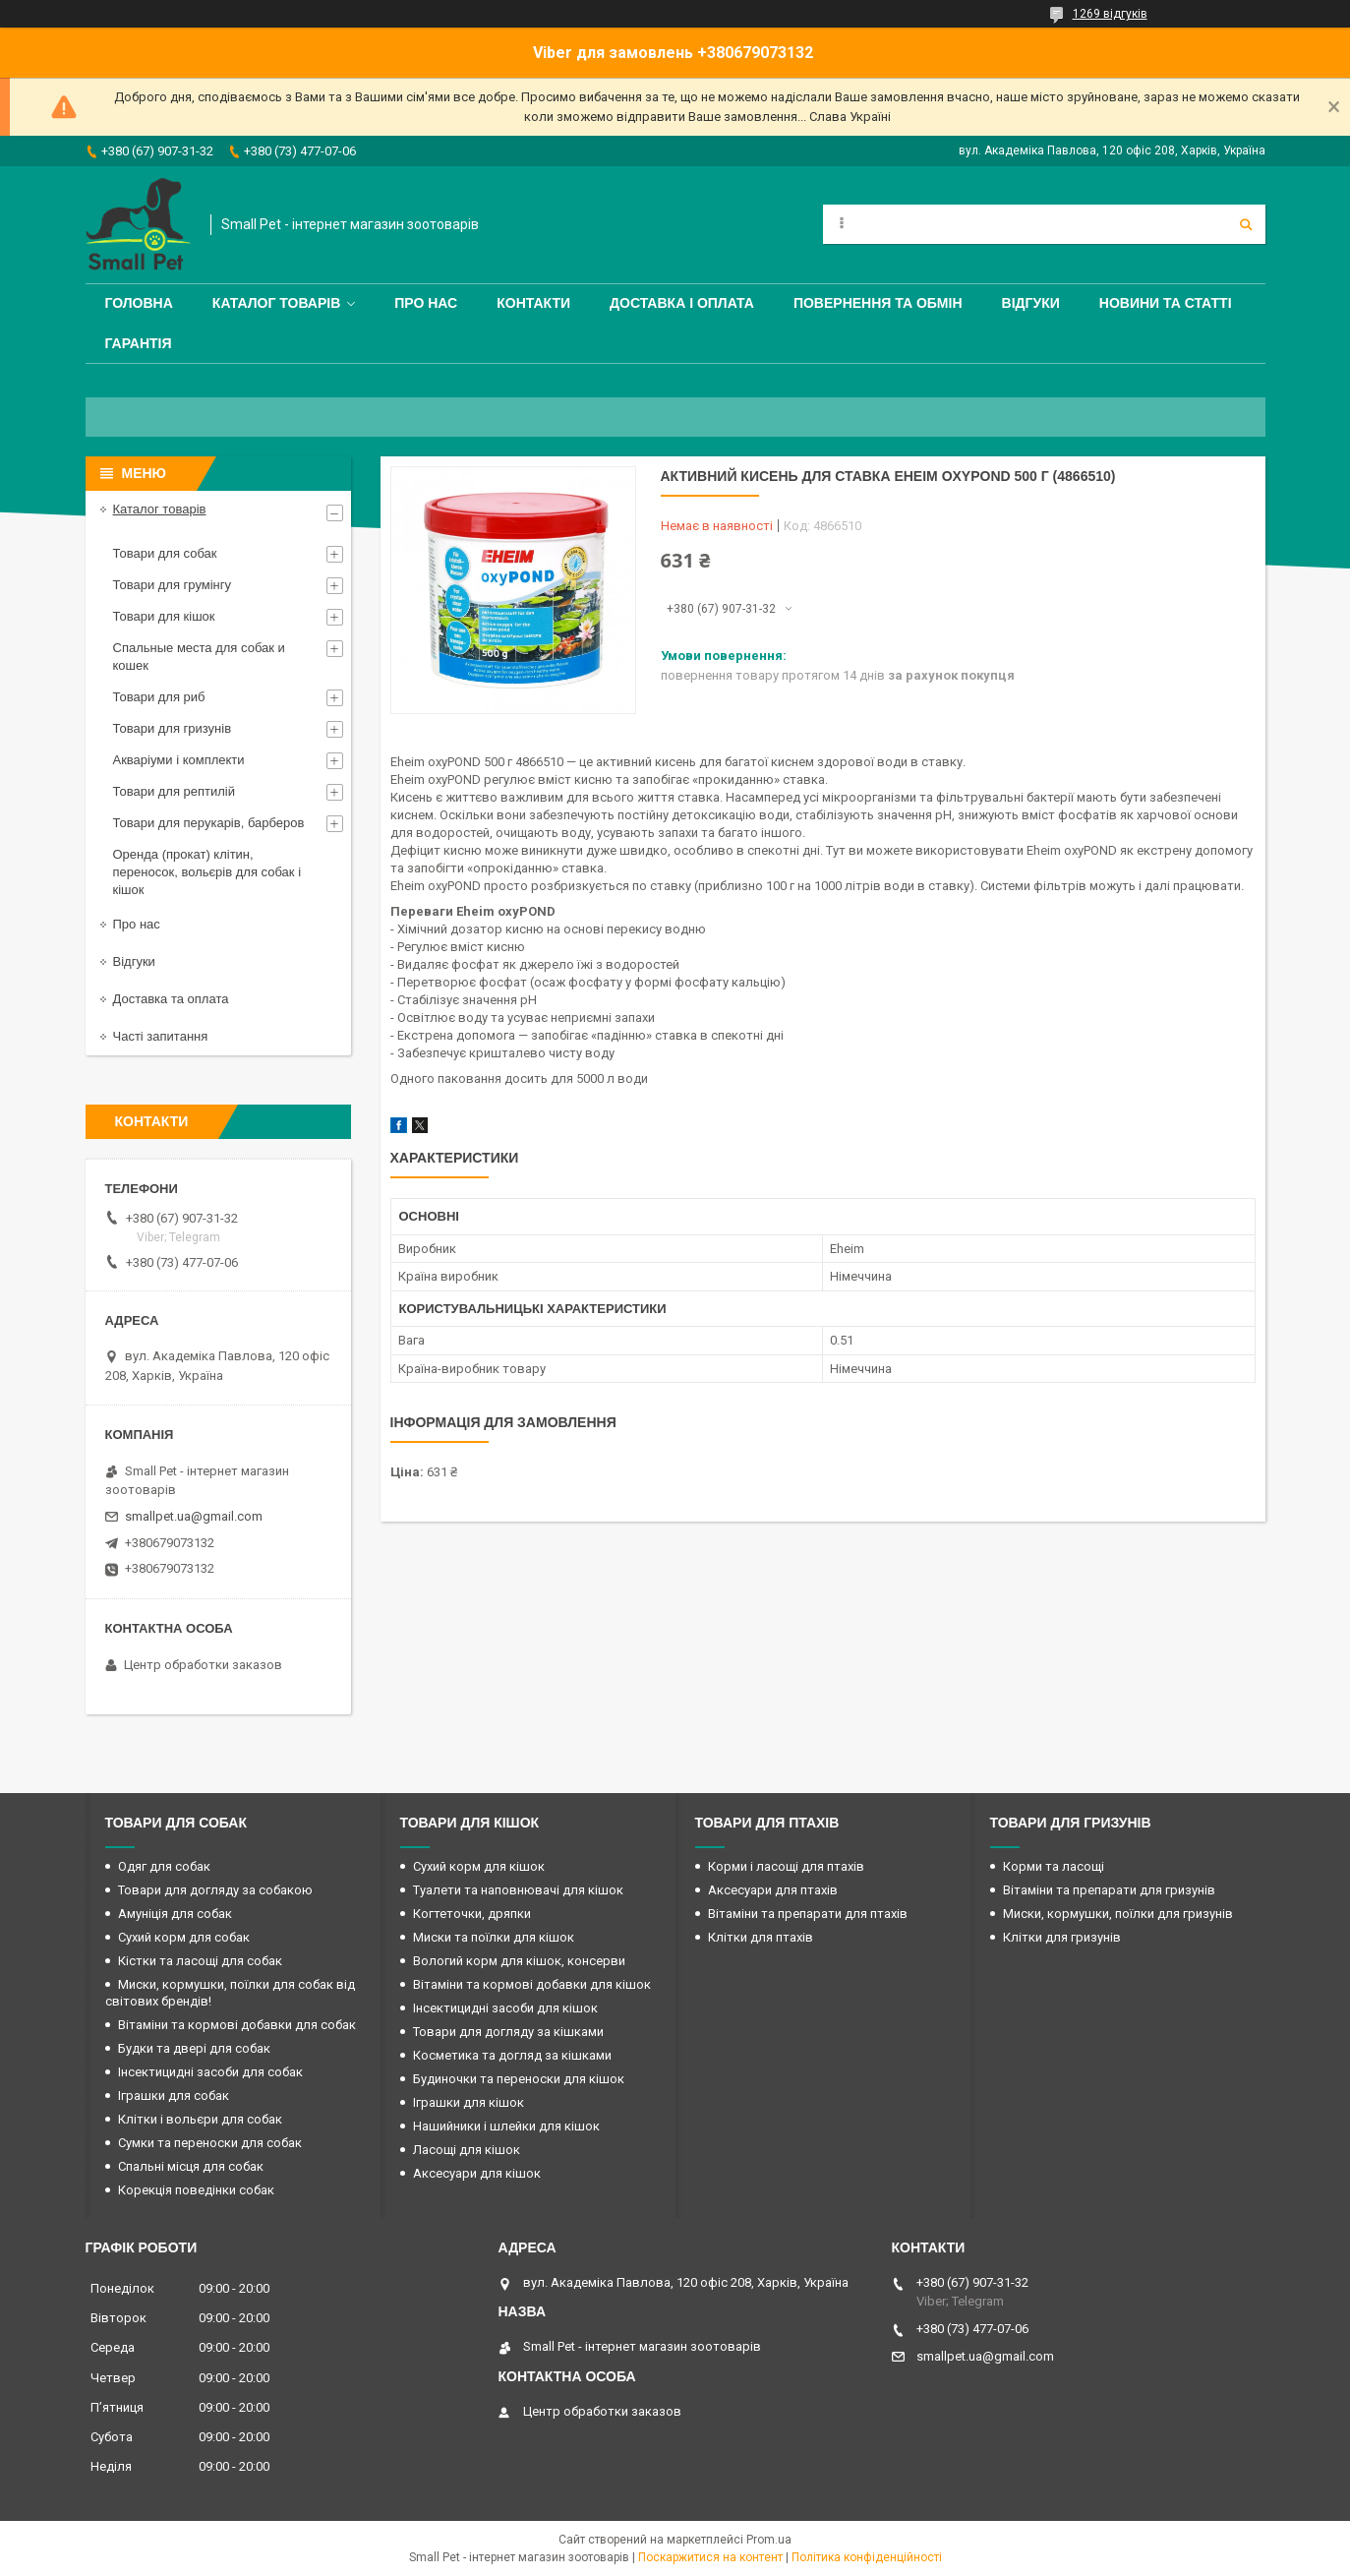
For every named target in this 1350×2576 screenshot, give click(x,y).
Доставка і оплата (682, 303)
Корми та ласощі (1053, 1866)
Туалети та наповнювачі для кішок (518, 1890)
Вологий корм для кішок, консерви (519, 1960)
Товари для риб (159, 696)
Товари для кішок (164, 616)
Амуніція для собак (175, 1913)
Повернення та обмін (878, 303)
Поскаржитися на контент (710, 2557)
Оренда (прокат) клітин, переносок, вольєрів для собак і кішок (207, 872)
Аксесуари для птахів (773, 1890)
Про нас (425, 303)
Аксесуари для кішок (477, 2173)
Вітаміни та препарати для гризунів (1109, 1890)
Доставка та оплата (171, 998)
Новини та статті (1165, 303)
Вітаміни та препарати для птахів (808, 1913)
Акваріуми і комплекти (179, 759)
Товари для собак (165, 553)
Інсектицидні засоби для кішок (505, 2008)
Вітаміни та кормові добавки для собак (237, 2024)
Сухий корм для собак (184, 1937)
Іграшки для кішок (468, 2102)
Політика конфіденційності (867, 2557)
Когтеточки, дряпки (472, 1913)
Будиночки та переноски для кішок (518, 2078)
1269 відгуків (1110, 14)
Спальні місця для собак (191, 2166)
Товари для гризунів (172, 728)
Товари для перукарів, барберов (209, 822)
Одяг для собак (164, 1866)
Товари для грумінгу (172, 584)
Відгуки (1031, 303)
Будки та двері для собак (194, 2048)
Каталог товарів (276, 303)
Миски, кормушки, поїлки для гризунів (1118, 1913)
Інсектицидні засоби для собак (210, 2072)
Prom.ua (769, 2539)
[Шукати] (1245, 224)
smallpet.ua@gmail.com (194, 1516)
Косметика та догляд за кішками (512, 2055)
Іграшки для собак (173, 2095)
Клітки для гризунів (1062, 1937)
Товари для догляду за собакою (215, 1890)
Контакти (533, 303)
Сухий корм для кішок (479, 1866)
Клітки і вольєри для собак (200, 2119)
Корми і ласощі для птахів (786, 1866)
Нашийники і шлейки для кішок (506, 2126)
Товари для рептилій (174, 791)
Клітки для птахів (760, 1937)
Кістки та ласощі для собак (200, 1960)
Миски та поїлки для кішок (493, 1937)
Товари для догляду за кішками (508, 2031)
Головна (139, 303)
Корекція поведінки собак (196, 2190)
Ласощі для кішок (466, 2149)
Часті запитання (160, 1036)
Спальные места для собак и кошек (199, 656)
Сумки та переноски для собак (210, 2142)
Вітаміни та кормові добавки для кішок (532, 1984)
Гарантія (138, 343)
